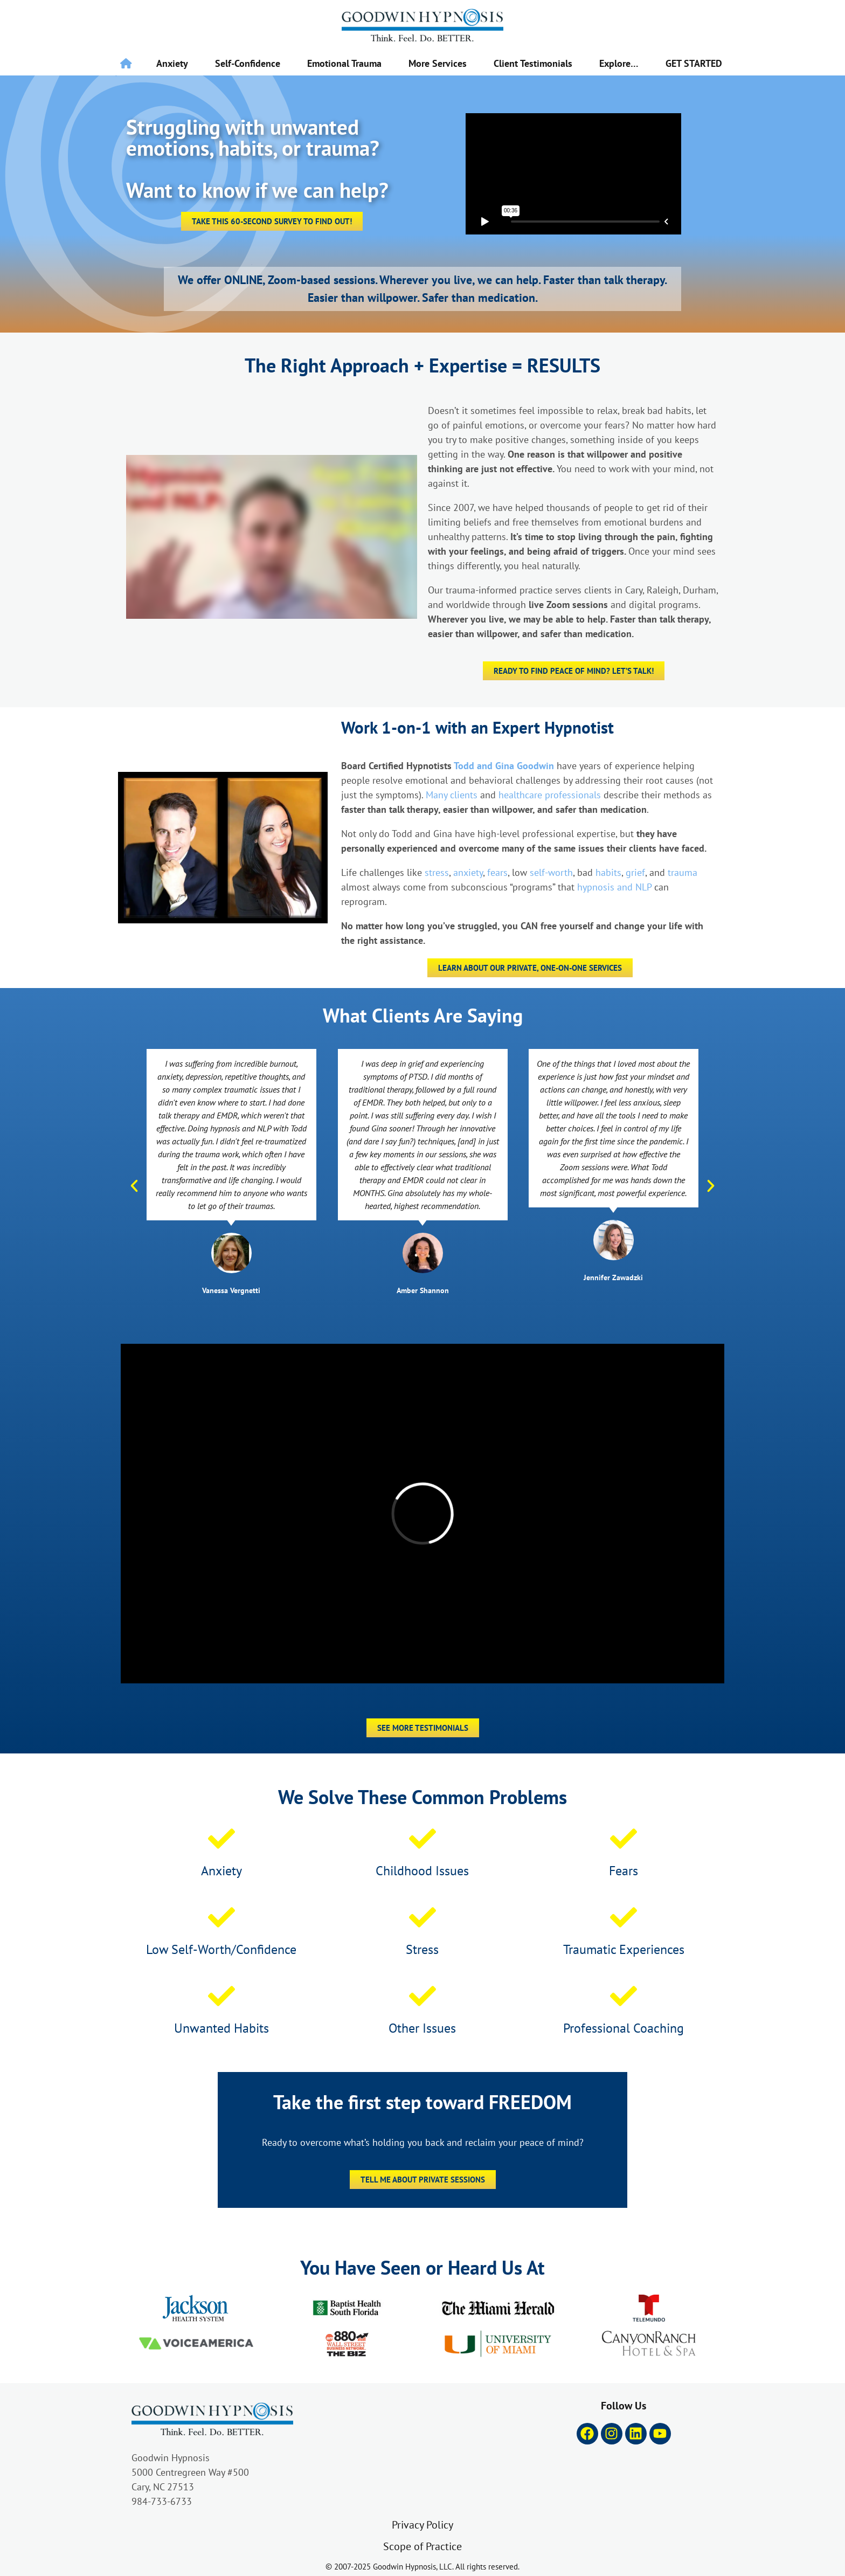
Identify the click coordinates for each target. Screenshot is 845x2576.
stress (437, 872)
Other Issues (422, 2028)
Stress (422, 1949)
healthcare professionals (549, 794)
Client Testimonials (533, 63)
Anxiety (172, 63)
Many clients (451, 794)
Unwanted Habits (221, 2028)
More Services (437, 63)
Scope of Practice (422, 2546)
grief (635, 872)
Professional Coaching (623, 2028)
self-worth (551, 872)
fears (497, 872)
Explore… (619, 63)
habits (608, 872)
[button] (134, 1186)
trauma (682, 872)
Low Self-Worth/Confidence (221, 1949)
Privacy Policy (422, 2524)
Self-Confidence (247, 63)
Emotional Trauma (344, 63)
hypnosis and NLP (614, 887)
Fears (623, 1870)
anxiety (468, 872)
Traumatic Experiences (623, 1949)
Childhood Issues (422, 1870)
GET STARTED (694, 63)
